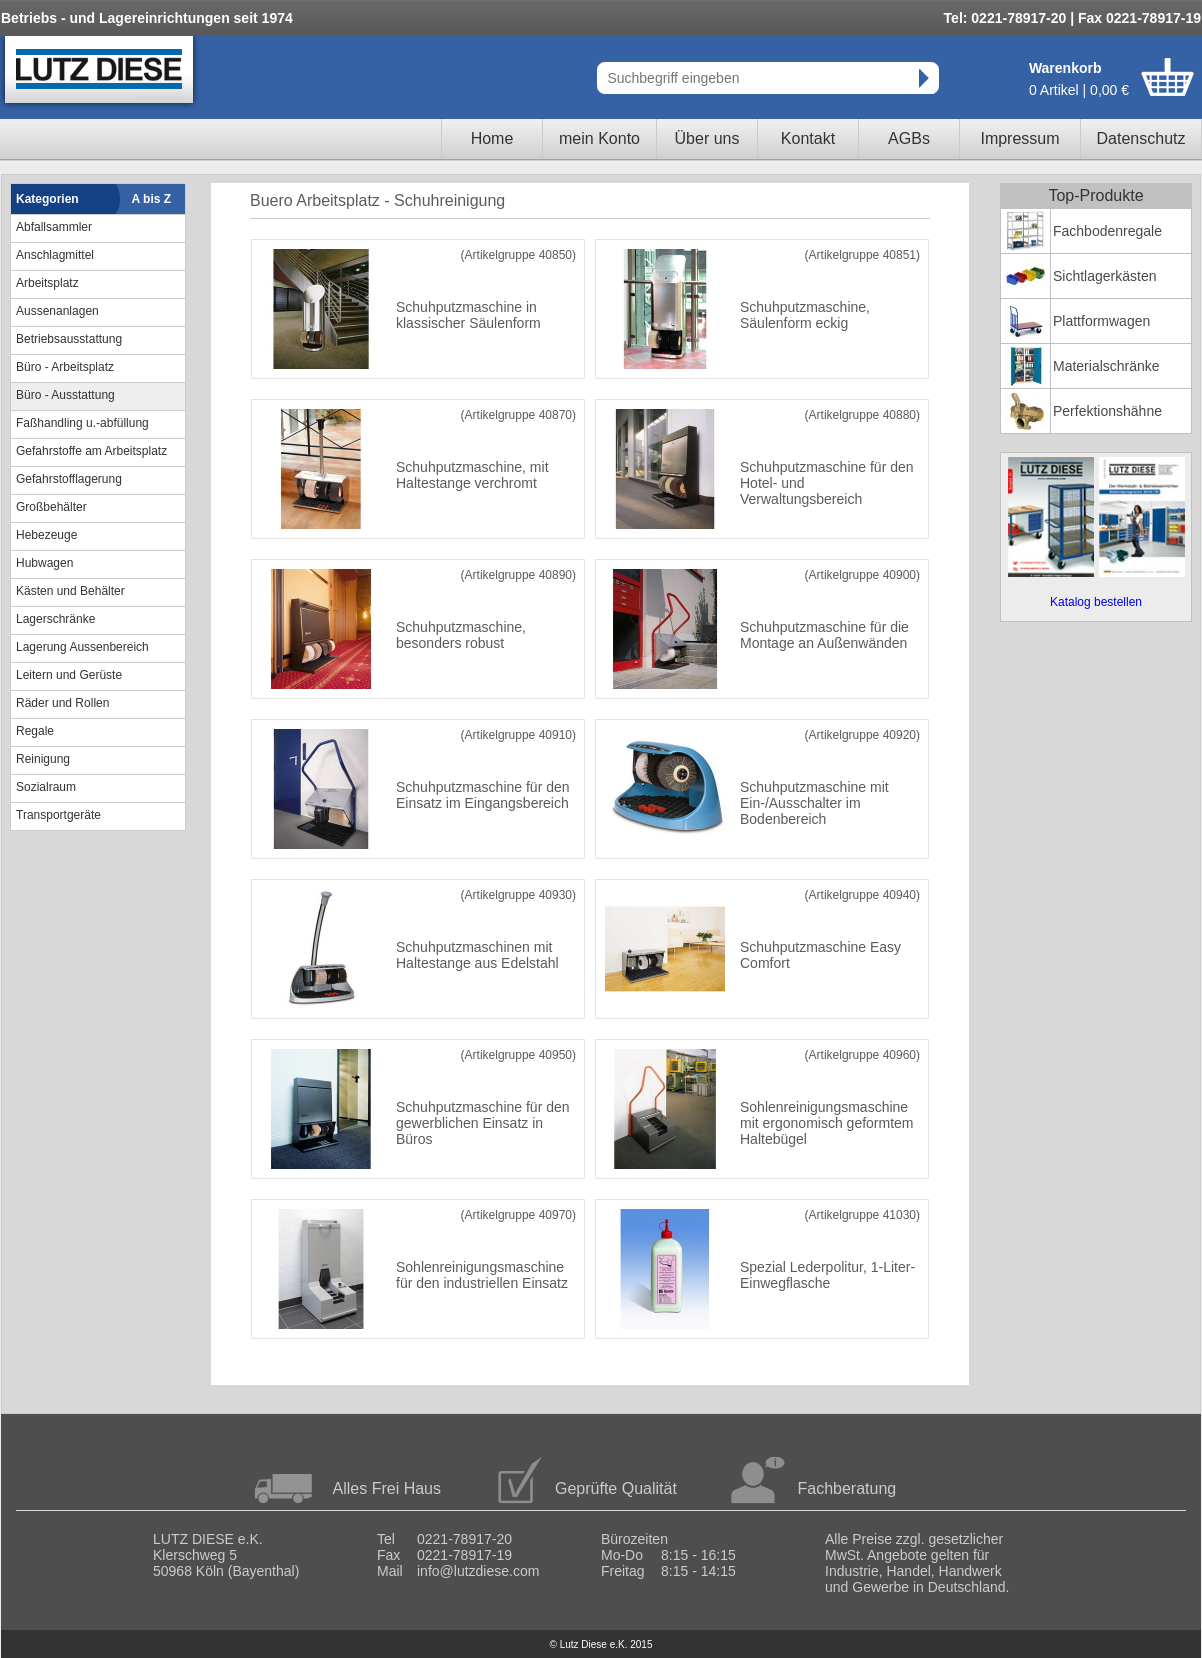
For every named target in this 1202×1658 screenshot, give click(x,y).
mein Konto (599, 138)
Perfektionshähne (1107, 411)
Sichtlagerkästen (1105, 276)
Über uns (707, 138)
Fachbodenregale (1107, 231)
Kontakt (808, 138)
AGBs (909, 138)
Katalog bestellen (1096, 602)
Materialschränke (1106, 366)
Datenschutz (1141, 138)
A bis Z (152, 199)
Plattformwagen (1101, 321)
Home (492, 138)
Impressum (1019, 138)
